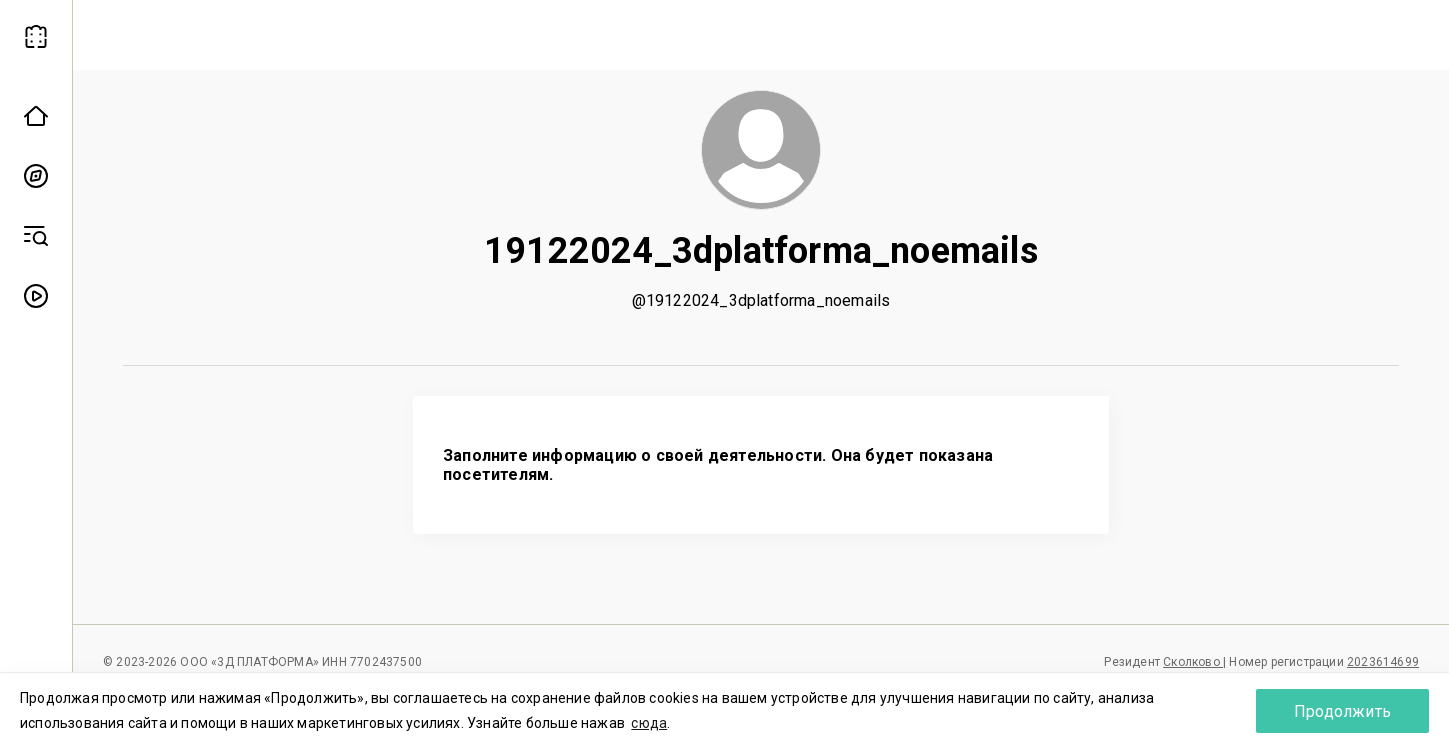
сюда (649, 723)
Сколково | (1194, 662)
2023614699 (1383, 662)
